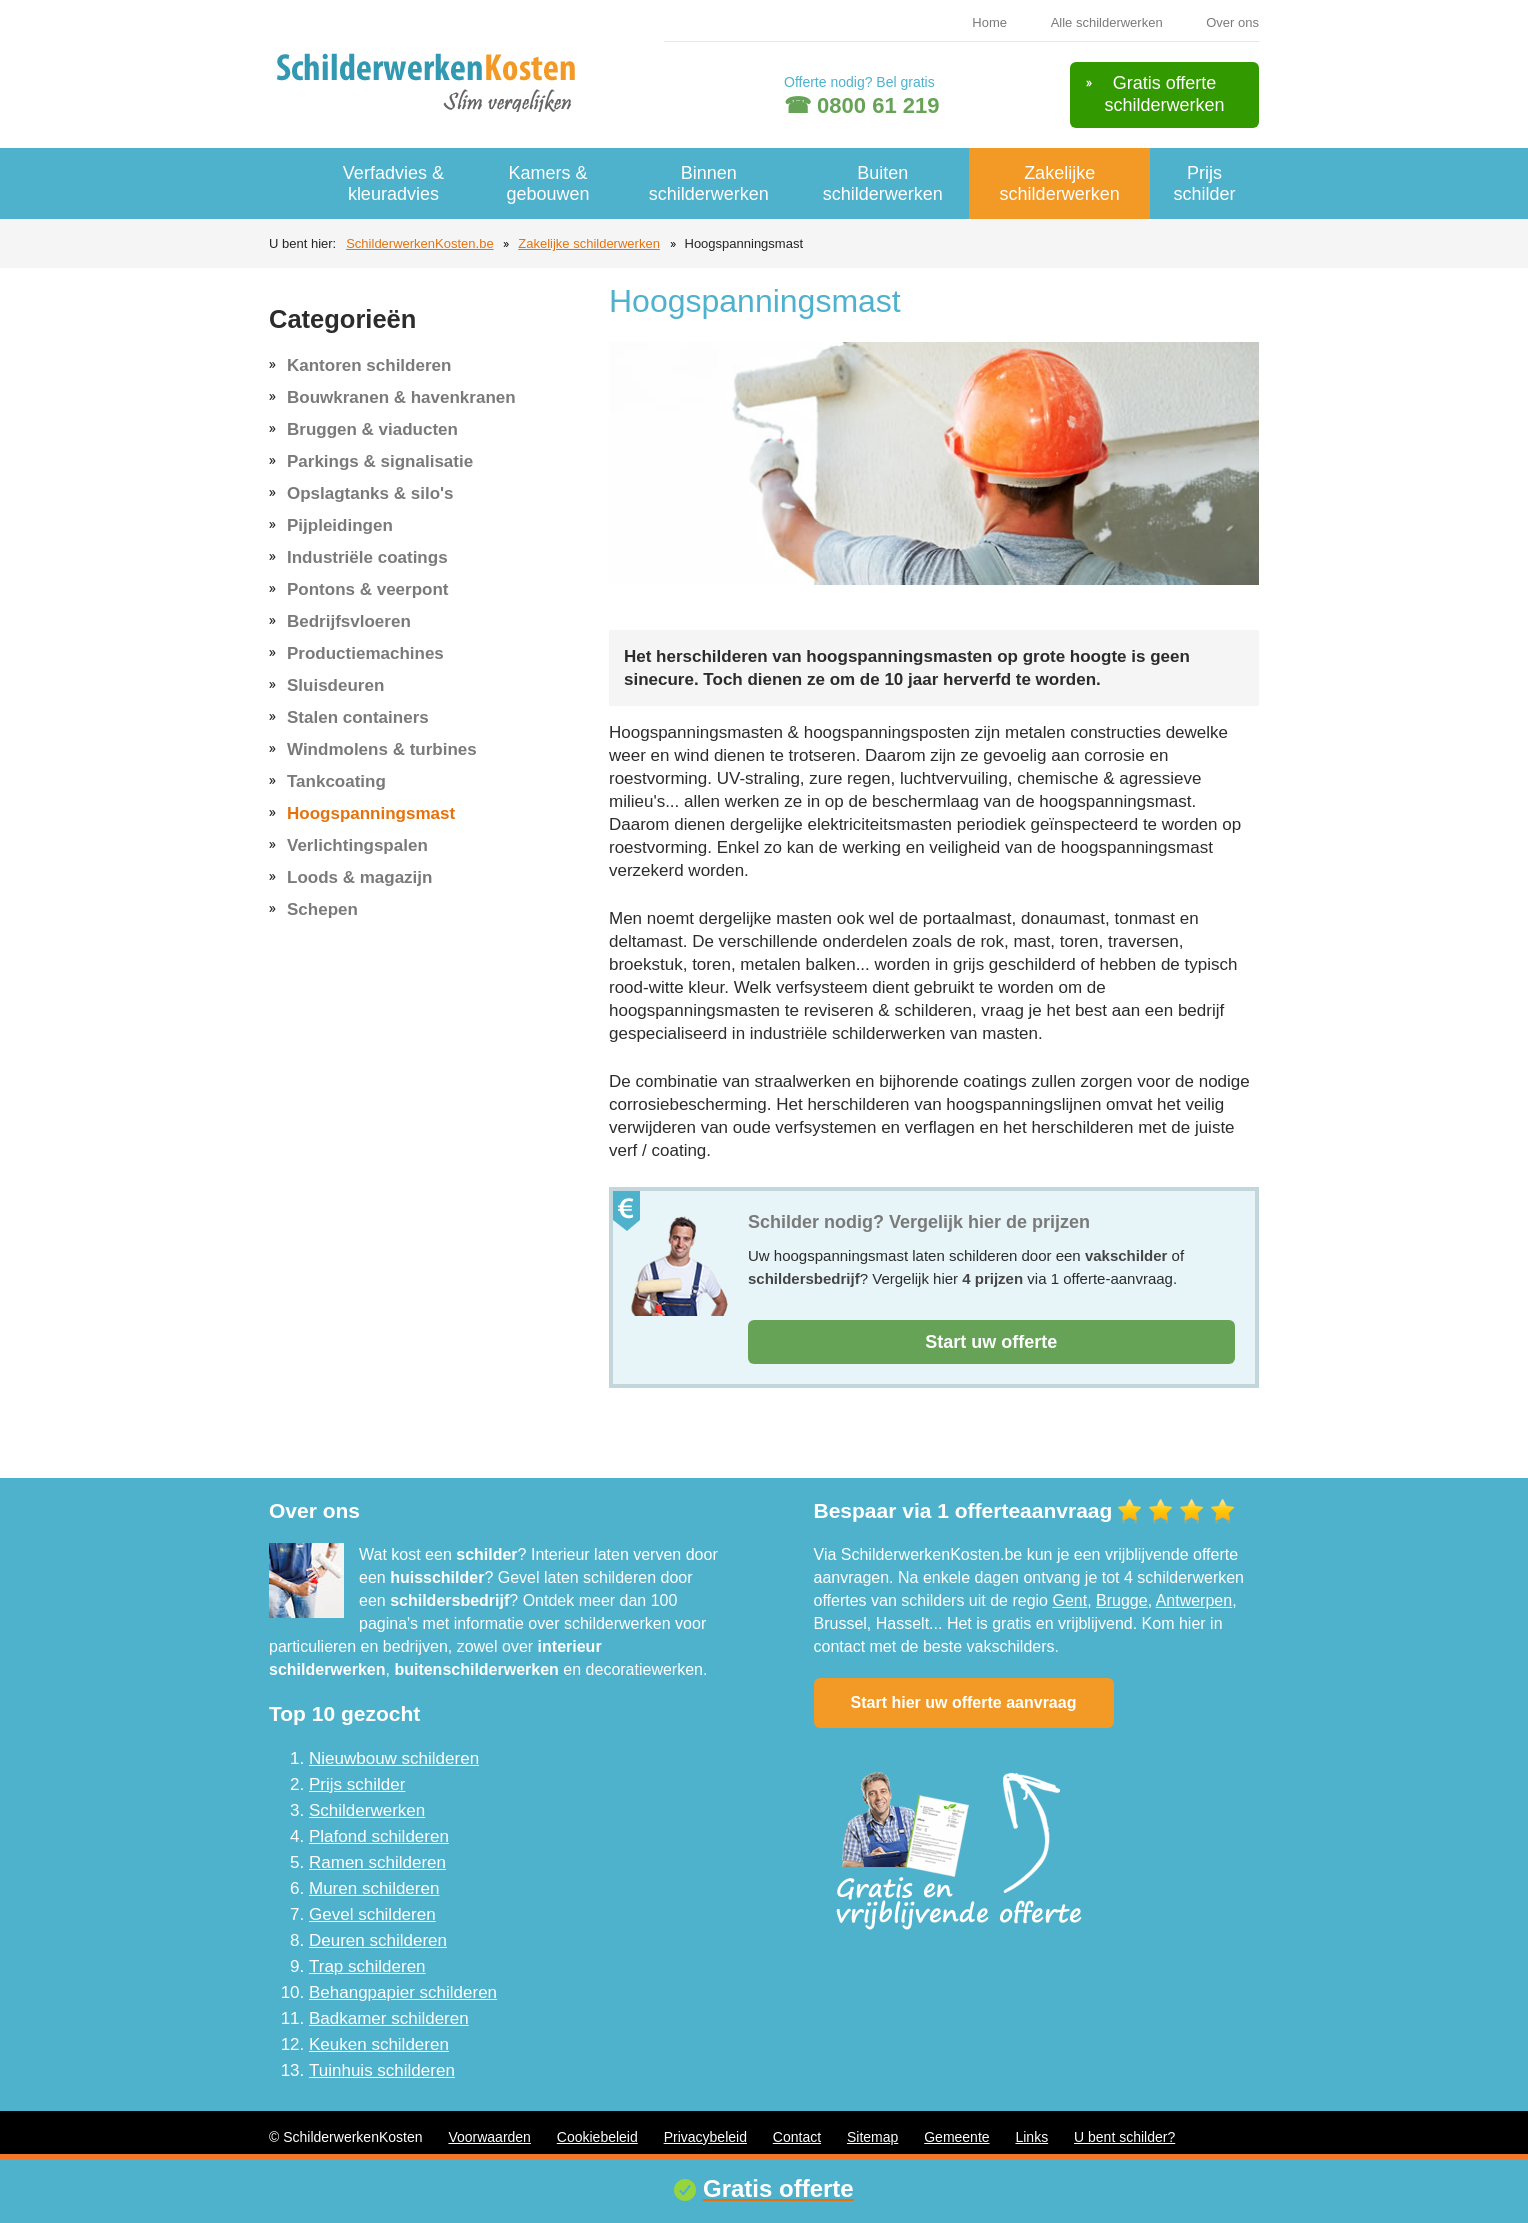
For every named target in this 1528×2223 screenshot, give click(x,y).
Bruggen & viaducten (372, 429)
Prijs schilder (1204, 183)
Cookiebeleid (597, 2137)
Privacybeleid (705, 2137)
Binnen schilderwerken (709, 183)
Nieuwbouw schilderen (394, 1758)
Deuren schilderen (378, 1940)
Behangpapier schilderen (403, 1992)
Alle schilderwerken (1107, 22)
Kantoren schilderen (369, 365)
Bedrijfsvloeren (349, 621)
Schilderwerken (367, 1810)
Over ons (1232, 22)
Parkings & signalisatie (380, 461)
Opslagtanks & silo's (370, 493)
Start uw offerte (991, 1342)
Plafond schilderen (379, 1836)
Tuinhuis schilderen (382, 2070)
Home (989, 22)
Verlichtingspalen (357, 845)
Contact (797, 2137)
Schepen (322, 909)
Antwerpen (1194, 1600)
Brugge (1122, 1600)
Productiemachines (365, 653)
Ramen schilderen (377, 1862)
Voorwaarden (489, 2137)
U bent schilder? (1124, 2137)
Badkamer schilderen (389, 2018)
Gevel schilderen (372, 1914)
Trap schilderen (367, 1966)
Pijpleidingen (340, 525)
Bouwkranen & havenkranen (401, 397)
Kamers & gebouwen (548, 183)
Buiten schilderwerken (883, 183)
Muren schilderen (374, 1888)
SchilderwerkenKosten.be (419, 243)
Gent (1069, 1600)
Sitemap (872, 2137)
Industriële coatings (367, 557)
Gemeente (956, 2137)
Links (1031, 2137)
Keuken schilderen (379, 2044)
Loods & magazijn (359, 877)
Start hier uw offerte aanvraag (964, 1702)
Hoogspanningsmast (371, 813)
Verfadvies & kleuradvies (393, 183)
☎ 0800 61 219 (861, 105)
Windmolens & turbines (382, 749)
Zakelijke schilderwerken (1060, 183)
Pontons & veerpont (368, 589)
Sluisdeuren (335, 685)
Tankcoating (336, 781)
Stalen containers (358, 717)
